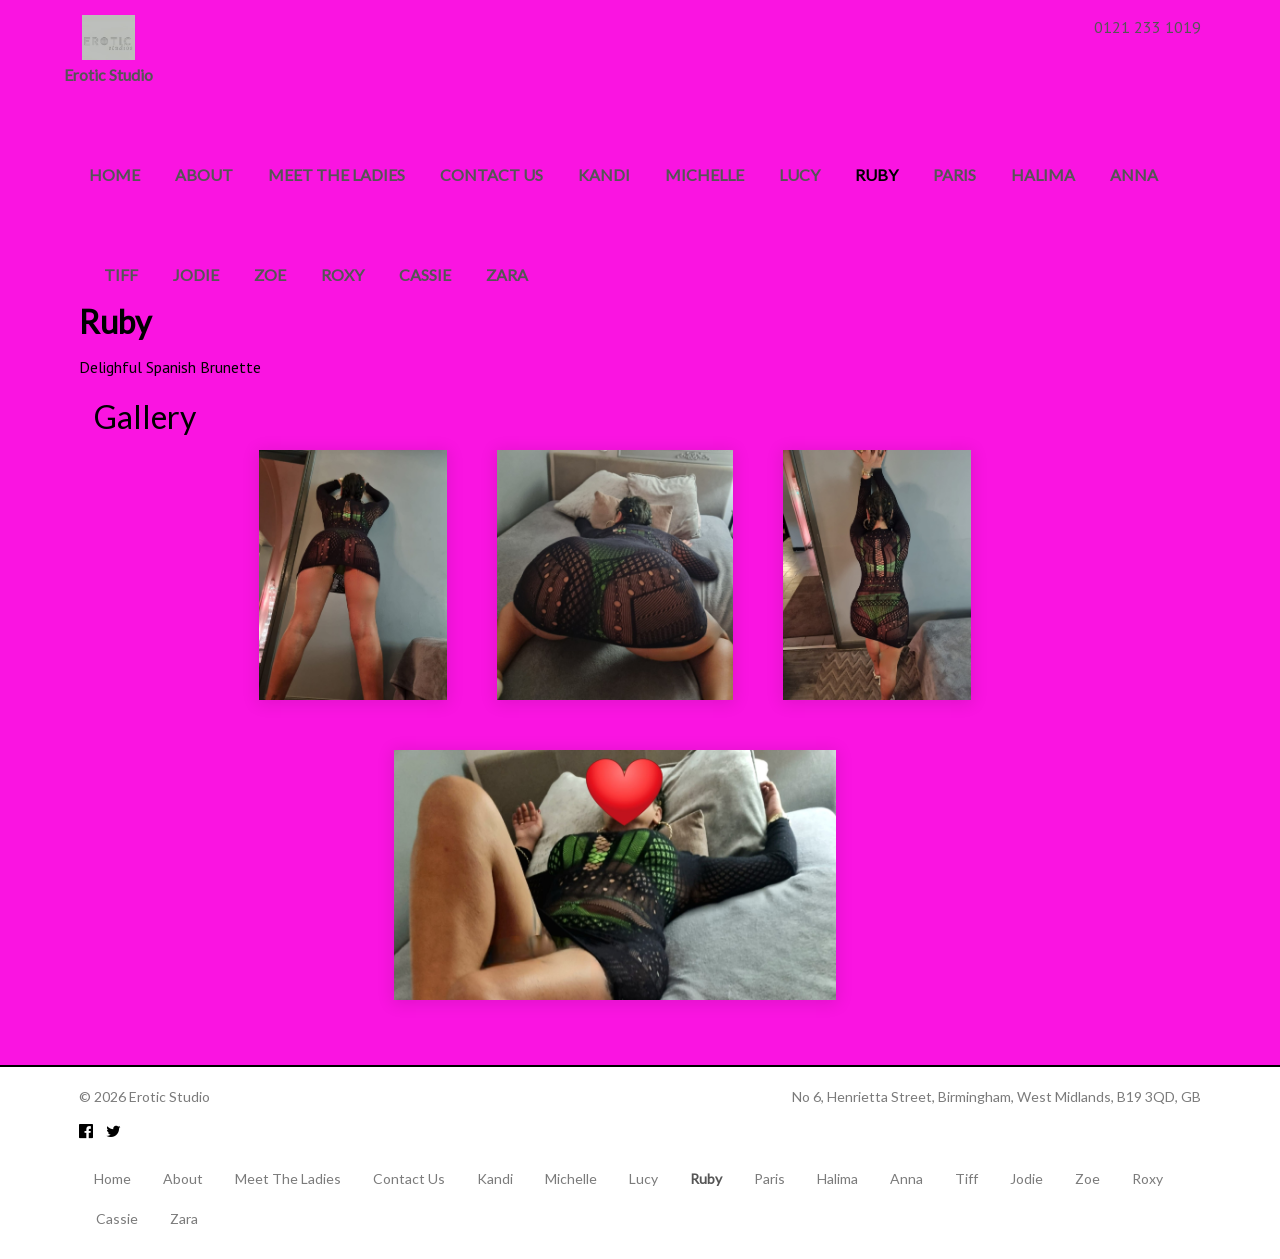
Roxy (342, 274)
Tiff (121, 274)
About (204, 174)
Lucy (799, 174)
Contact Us (491, 174)
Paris (954, 174)
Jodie (196, 274)
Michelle (704, 174)
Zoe (270, 274)
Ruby (881, 174)
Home (114, 174)
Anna (1134, 174)
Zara (507, 274)
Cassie (425, 274)
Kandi (604, 174)
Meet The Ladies (336, 174)
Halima (1043, 174)
